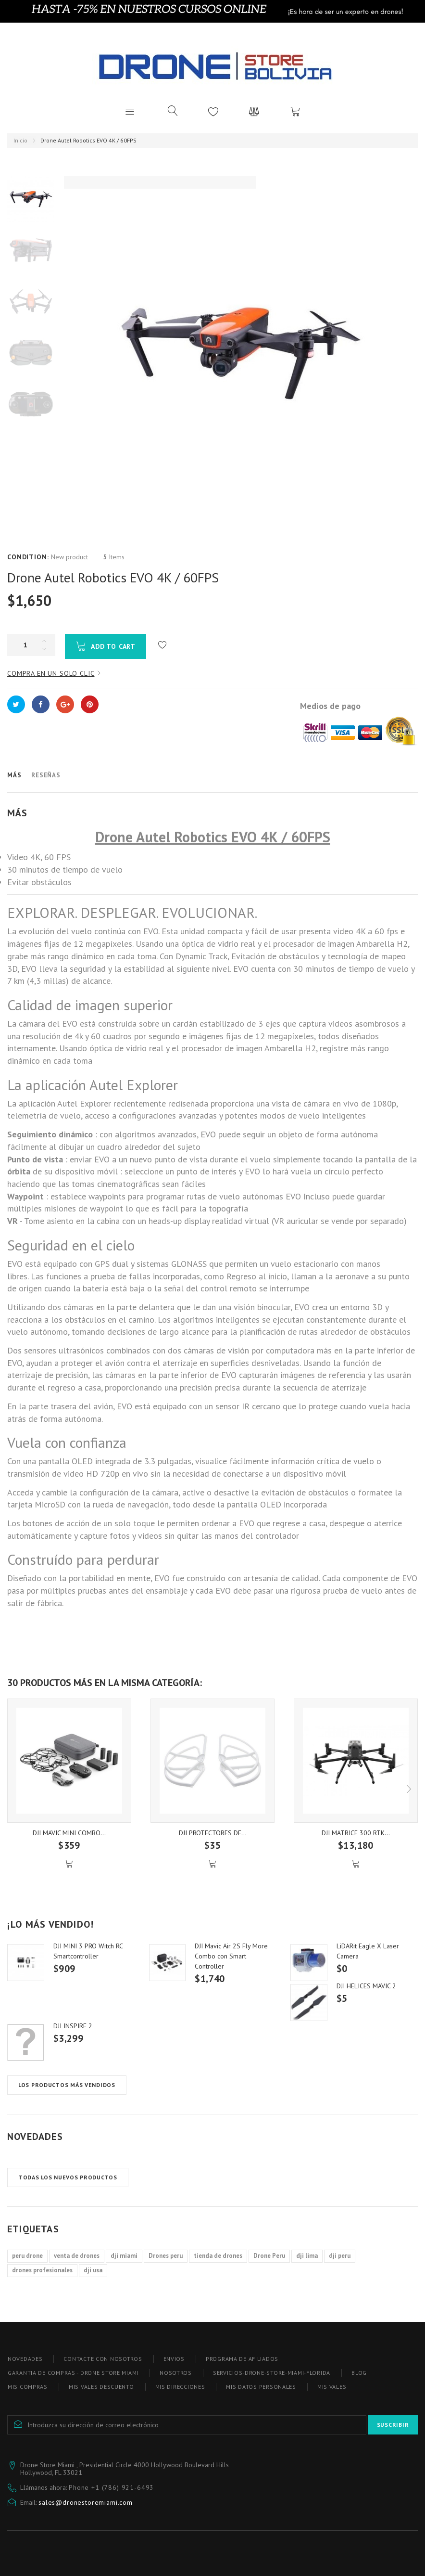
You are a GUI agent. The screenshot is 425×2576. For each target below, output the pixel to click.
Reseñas (45, 775)
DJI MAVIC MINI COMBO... (69, 1833)
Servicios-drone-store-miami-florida (271, 2372)
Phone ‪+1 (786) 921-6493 (111, 2487)
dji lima (307, 2256)
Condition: (28, 557)
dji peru (339, 2256)
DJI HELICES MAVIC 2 (366, 1986)
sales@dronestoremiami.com (85, 2502)
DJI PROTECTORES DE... (213, 1833)
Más (14, 775)
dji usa (93, 2270)
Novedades (35, 2136)
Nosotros (176, 2372)
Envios (174, 2358)
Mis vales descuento (101, 2386)
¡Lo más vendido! (50, 1924)
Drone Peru (269, 2256)
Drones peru (166, 2256)
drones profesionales (42, 2270)
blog (359, 2372)
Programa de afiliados (242, 2358)
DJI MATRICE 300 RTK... (356, 1833)
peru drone (27, 2256)
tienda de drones (218, 2256)
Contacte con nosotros (102, 2358)
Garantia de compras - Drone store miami (73, 2372)
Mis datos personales (261, 2386)
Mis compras (28, 2386)
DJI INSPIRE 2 (72, 2026)
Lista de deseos (213, 111)
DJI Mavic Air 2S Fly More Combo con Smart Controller (231, 1956)
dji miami (124, 2256)
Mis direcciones (180, 2386)
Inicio (20, 140)
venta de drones (77, 2256)
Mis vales (331, 2386)
